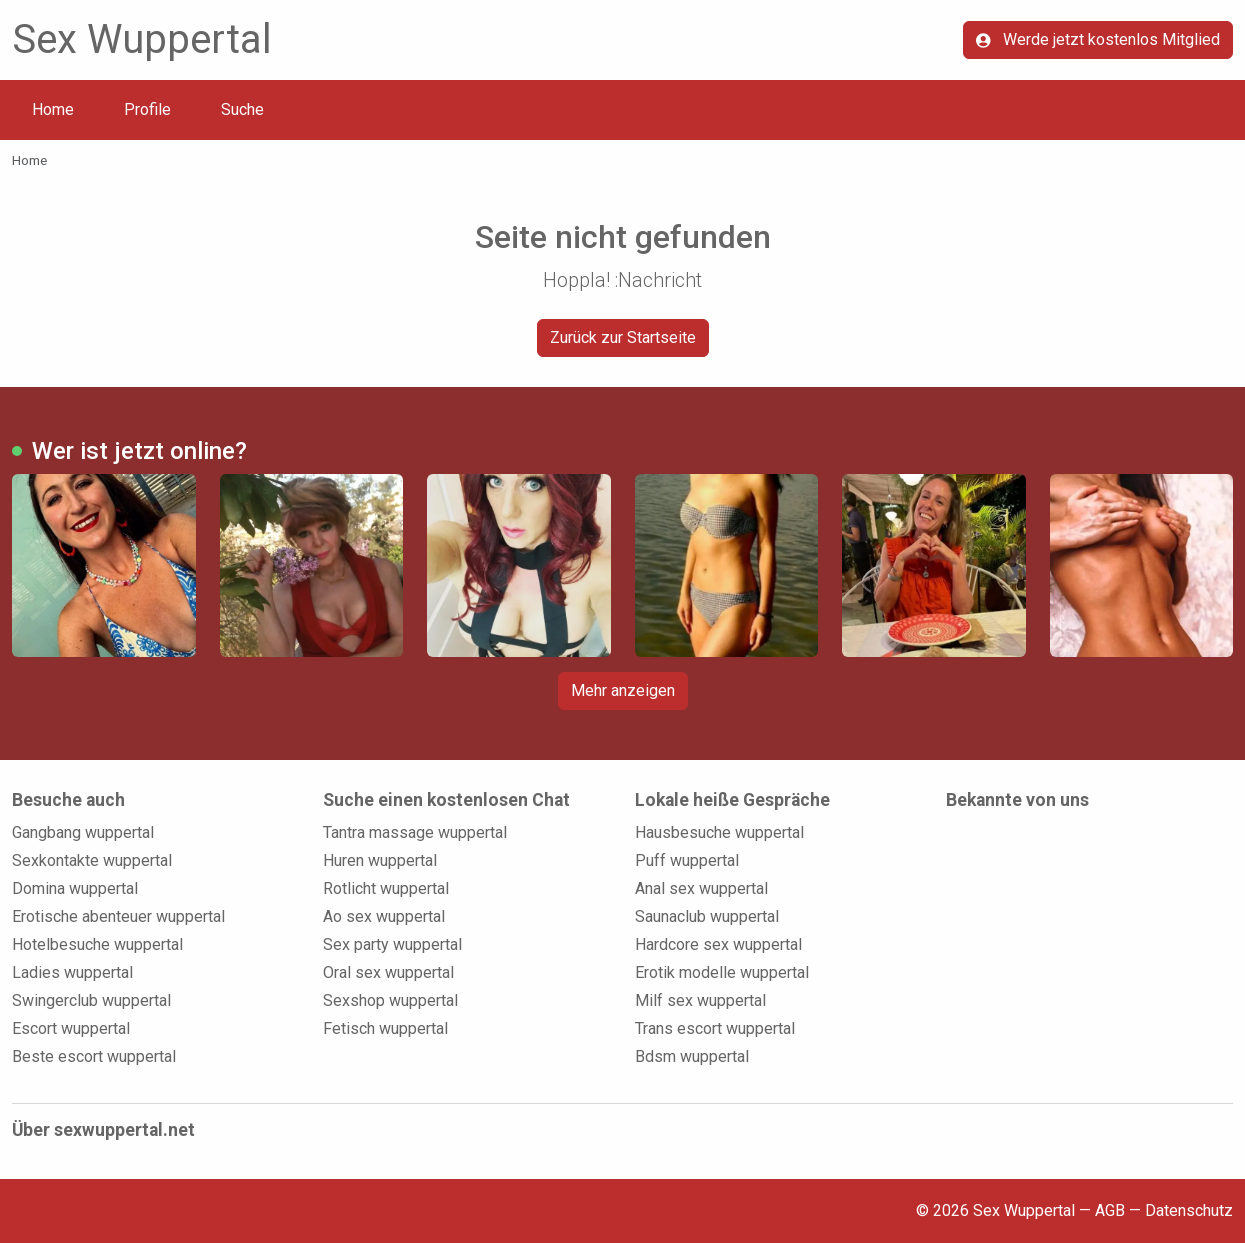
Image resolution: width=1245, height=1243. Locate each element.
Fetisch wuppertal (385, 1028)
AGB (1110, 1210)
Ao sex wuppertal (384, 916)
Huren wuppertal (380, 860)
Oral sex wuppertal (388, 972)
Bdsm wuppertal (692, 1056)
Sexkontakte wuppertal (92, 860)
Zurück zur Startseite (623, 337)
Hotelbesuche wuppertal (97, 944)
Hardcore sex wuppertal (718, 944)
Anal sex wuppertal (701, 888)
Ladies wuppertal (72, 972)
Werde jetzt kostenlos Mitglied (1098, 39)
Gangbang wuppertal (83, 832)
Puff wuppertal (687, 860)
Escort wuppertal (71, 1028)
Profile (147, 109)
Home (53, 109)
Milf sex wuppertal (700, 1000)
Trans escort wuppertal (715, 1028)
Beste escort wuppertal (94, 1056)
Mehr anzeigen (623, 690)
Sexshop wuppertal (390, 1000)
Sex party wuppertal (392, 944)
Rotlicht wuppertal (386, 888)
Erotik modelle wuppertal (722, 972)
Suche (242, 109)
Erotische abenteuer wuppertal (118, 916)
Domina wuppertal (75, 888)
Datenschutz (1189, 1210)
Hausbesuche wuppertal (719, 832)
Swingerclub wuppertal (91, 1000)
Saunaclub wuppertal (707, 916)
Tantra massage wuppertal (415, 832)
